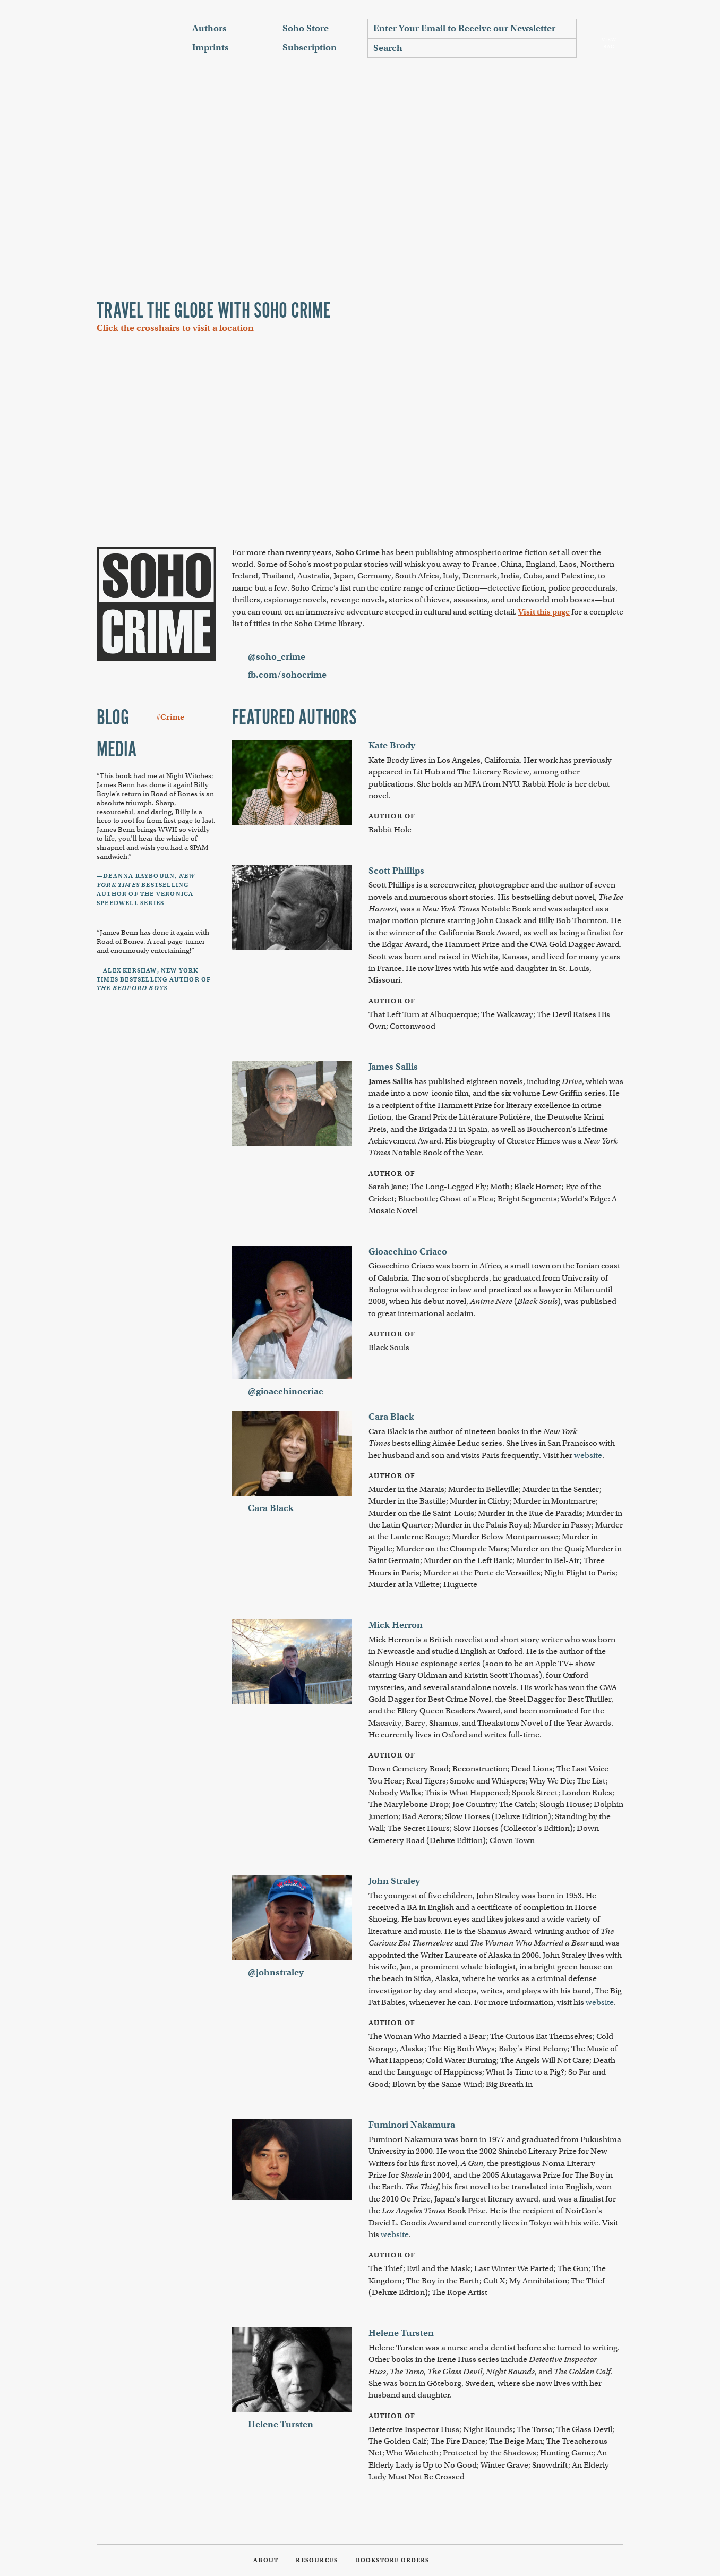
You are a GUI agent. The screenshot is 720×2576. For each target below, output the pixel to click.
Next (623, 177)
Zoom (126, 366)
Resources (317, 2560)
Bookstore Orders (393, 2560)
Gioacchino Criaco (407, 1251)
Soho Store (305, 28)
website (588, 1455)
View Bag (609, 43)
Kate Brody (391, 745)
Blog (113, 718)
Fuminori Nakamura (411, 2124)
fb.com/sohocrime (287, 674)
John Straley (394, 1881)
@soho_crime (276, 656)
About (265, 2560)
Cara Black (271, 1508)
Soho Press (134, 38)
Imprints (210, 47)
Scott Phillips (396, 870)
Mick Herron (395, 1625)
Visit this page (544, 612)
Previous (97, 177)
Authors (209, 28)
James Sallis (393, 1066)
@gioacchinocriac (285, 1391)
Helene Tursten (280, 2424)
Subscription (309, 47)
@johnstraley (276, 1972)
